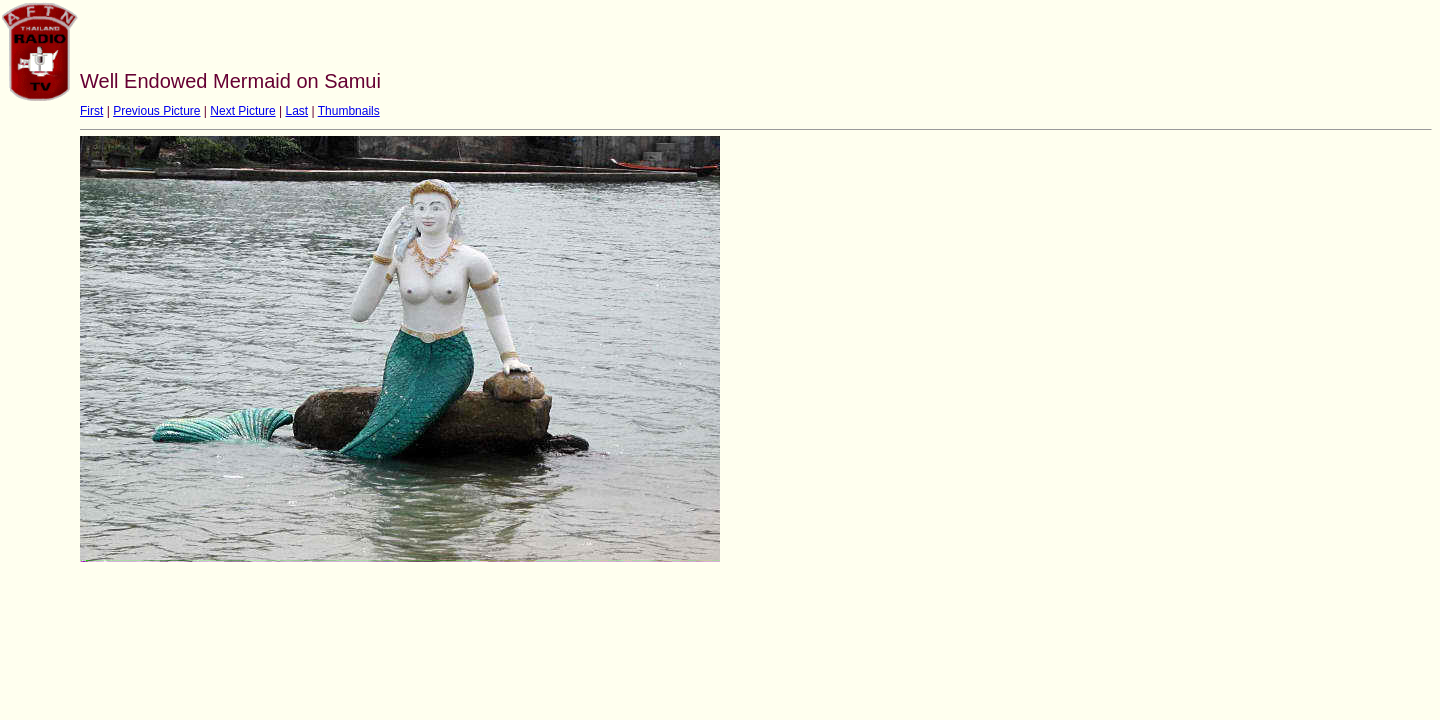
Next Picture (242, 111)
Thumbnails (349, 111)
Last (296, 111)
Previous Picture (156, 111)
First (91, 111)
